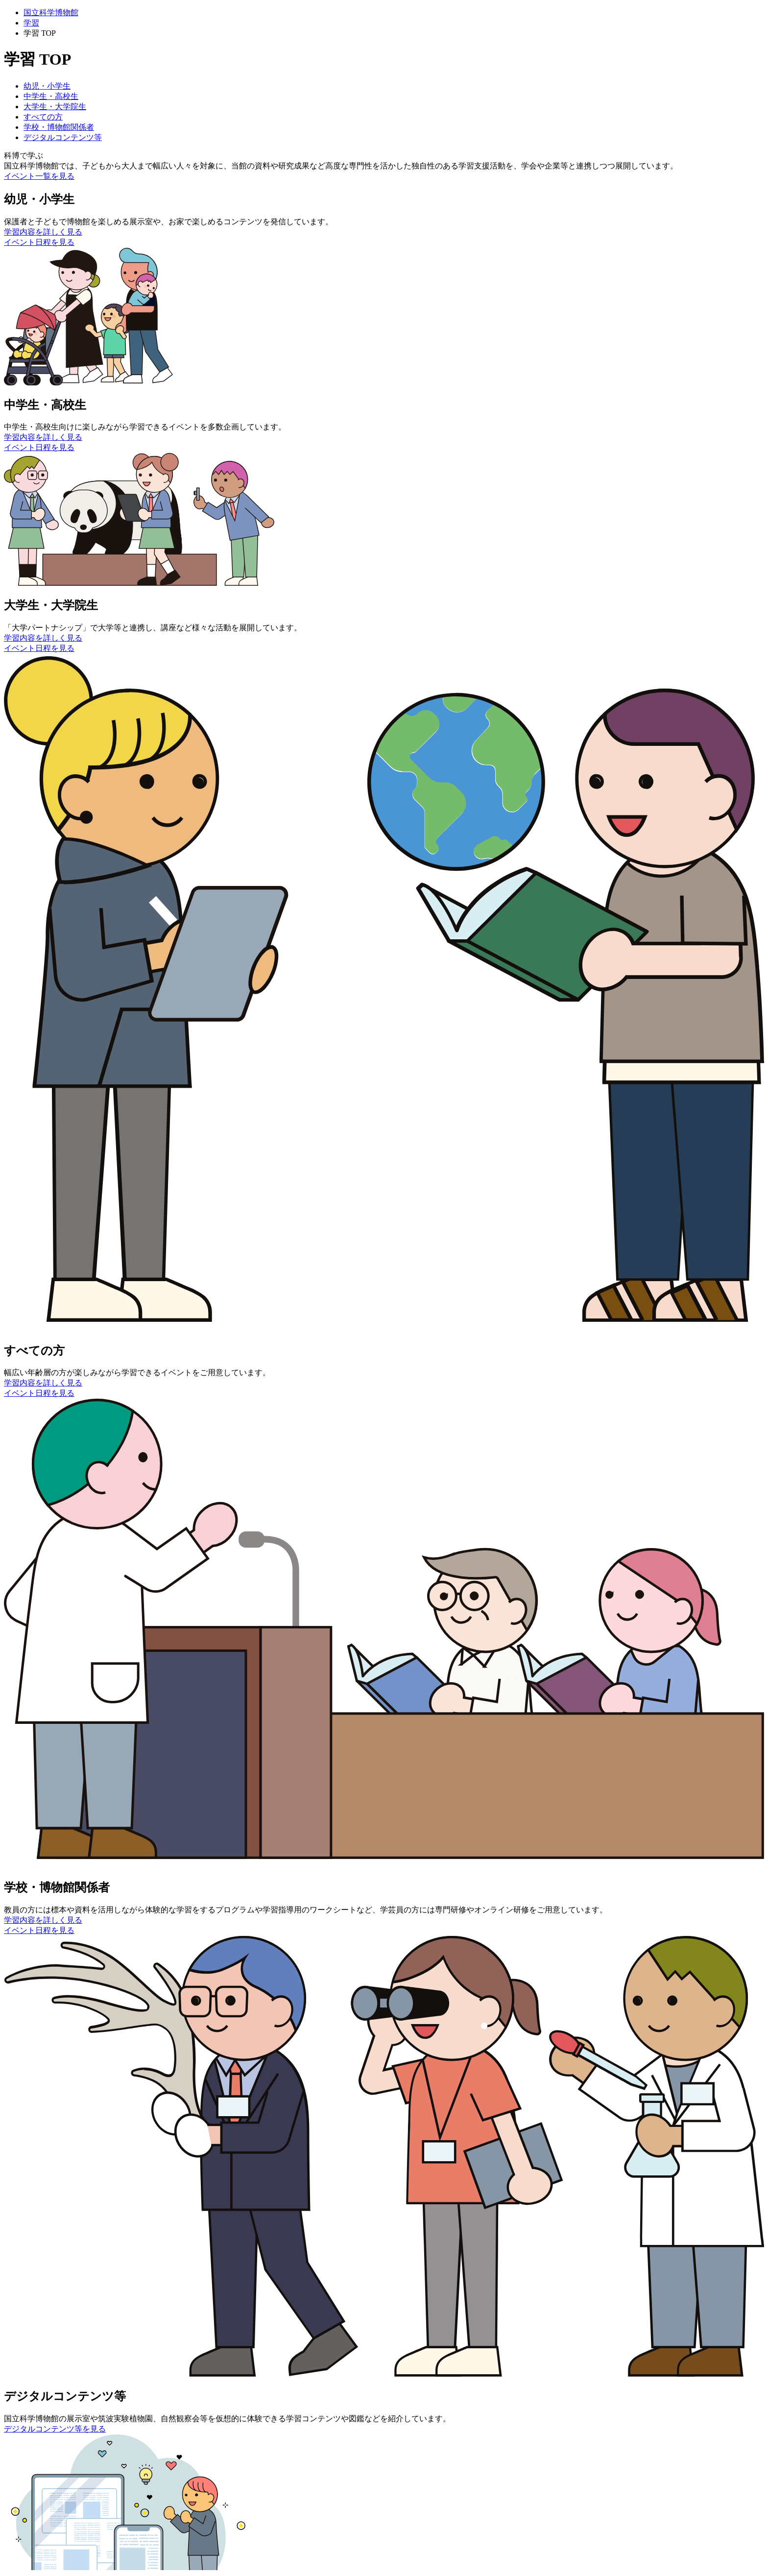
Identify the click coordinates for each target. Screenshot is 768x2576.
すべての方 (43, 117)
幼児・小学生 (47, 86)
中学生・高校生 (51, 96)
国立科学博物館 (51, 12)
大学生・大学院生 (55, 106)
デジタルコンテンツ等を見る (55, 2429)
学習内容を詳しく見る (43, 232)
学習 (31, 23)
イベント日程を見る (39, 242)
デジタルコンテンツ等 (63, 137)
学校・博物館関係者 (59, 127)
